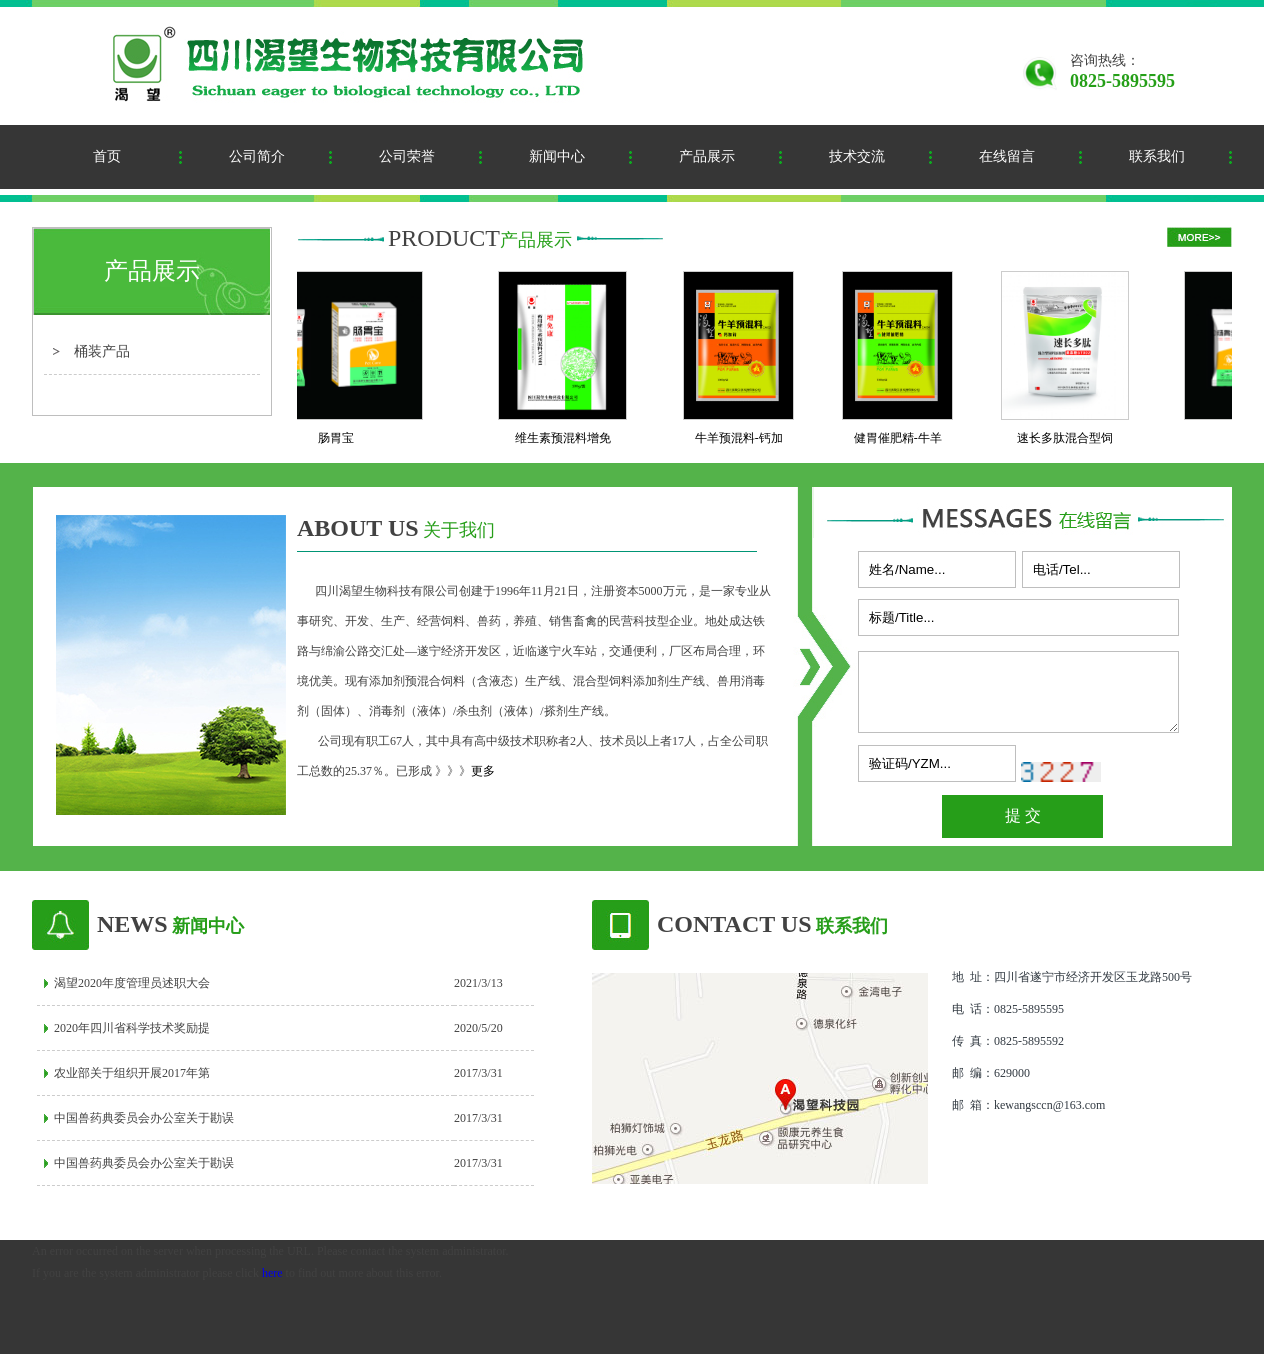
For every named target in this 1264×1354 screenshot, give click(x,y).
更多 (483, 771)
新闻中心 (557, 156)
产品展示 (707, 156)
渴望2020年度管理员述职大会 (132, 983)
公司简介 (257, 156)
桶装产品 (102, 351)
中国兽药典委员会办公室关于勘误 (144, 1118)
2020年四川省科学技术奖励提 (132, 1028)
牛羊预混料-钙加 (745, 438)
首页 (107, 156)
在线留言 (1007, 156)
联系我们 (1157, 156)
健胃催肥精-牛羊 (904, 438)
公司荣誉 (407, 156)
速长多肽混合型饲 (1071, 438)
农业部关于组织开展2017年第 (132, 1073)
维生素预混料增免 (569, 438)
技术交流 (857, 156)
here (272, 1273)
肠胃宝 (342, 438)
